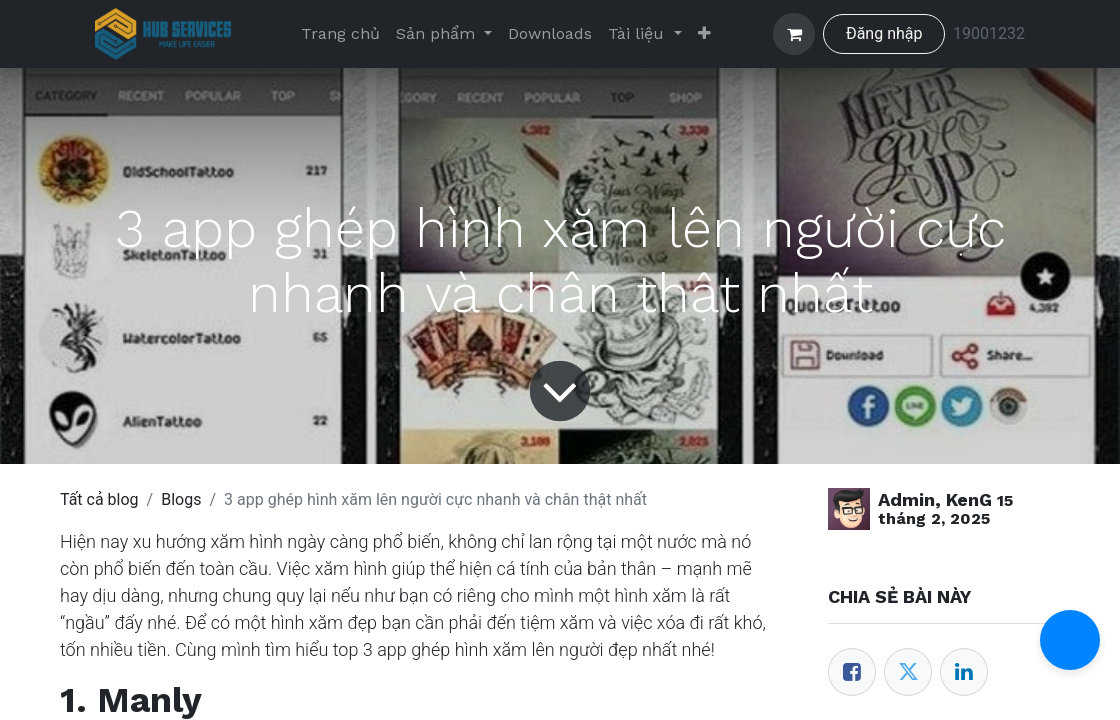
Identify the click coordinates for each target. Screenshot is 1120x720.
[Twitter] (908, 672)
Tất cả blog (99, 499)
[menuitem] (340, 34)
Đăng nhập (884, 33)
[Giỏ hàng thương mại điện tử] (794, 34)
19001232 (989, 33)
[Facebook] (852, 672)
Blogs (181, 499)
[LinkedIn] (964, 672)
